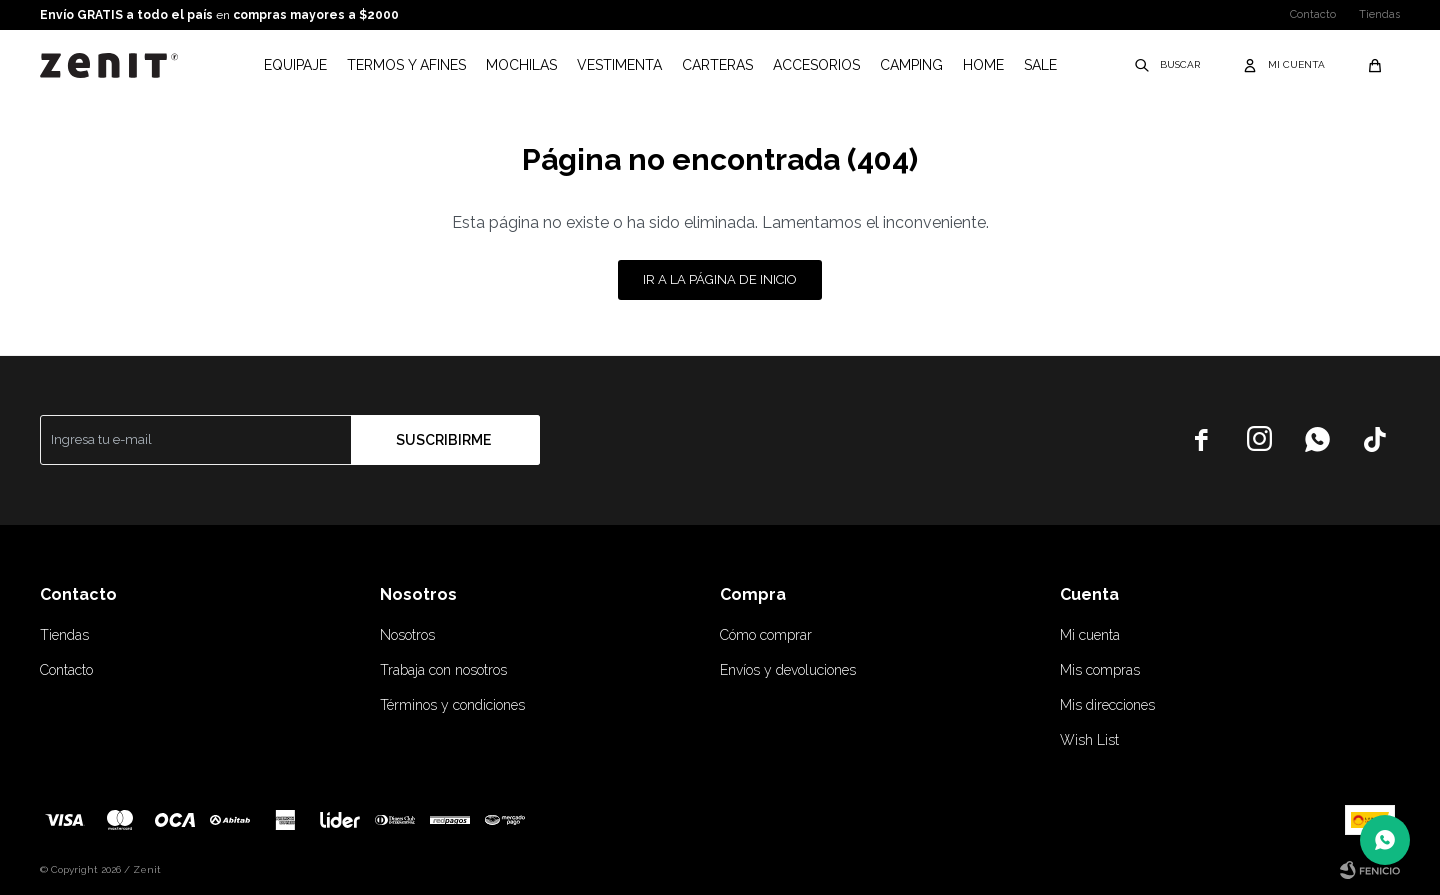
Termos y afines (406, 65)
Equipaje (295, 65)
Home (983, 65)
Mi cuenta (1090, 635)
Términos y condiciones (452, 705)
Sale (1040, 65)
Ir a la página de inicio (720, 279)
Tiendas (1379, 14)
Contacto (1313, 14)
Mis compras (1100, 670)
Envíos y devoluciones (788, 670)
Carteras (717, 65)
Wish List (1089, 740)
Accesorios (816, 65)
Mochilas (521, 65)
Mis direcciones (1107, 705)
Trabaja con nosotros (443, 670)
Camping (911, 65)
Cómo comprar (766, 635)
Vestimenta (619, 65)
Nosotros (407, 635)
